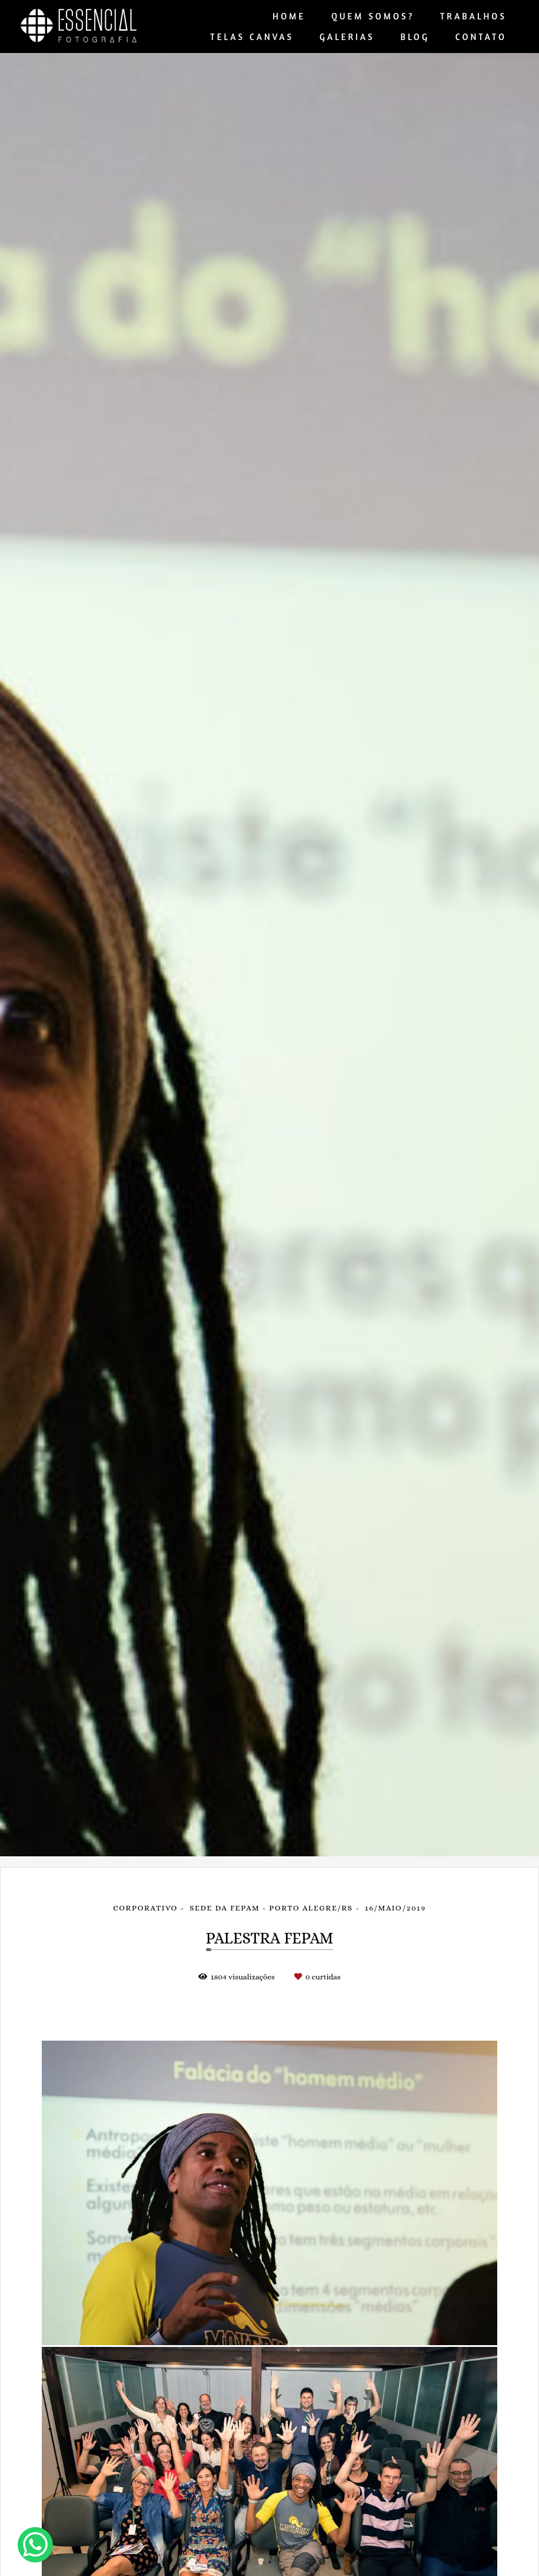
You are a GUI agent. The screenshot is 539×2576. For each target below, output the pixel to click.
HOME (288, 16)
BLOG (415, 36)
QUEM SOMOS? (372, 16)
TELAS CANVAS (252, 36)
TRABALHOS (473, 16)
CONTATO (481, 36)
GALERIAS (347, 36)
